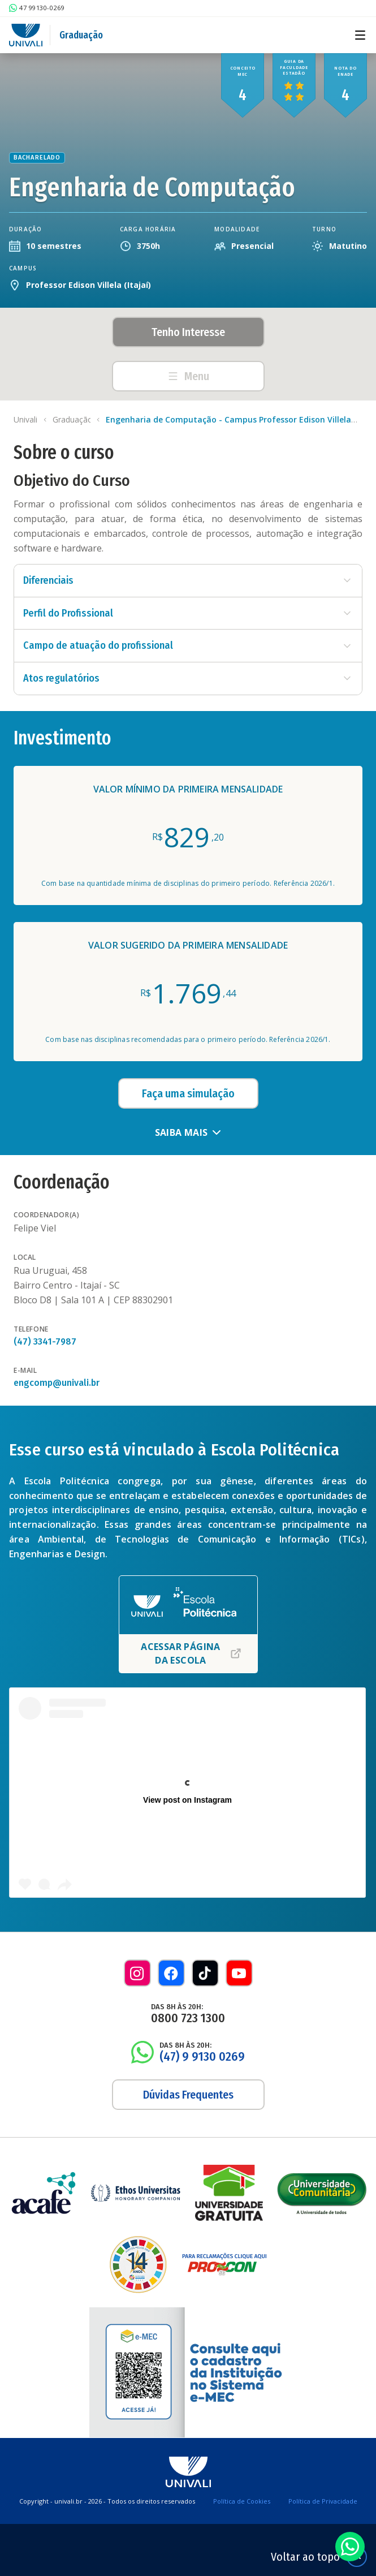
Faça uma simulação (188, 1093)
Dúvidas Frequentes (188, 2094)
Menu (188, 376)
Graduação (81, 35)
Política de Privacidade (322, 2501)
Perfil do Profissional (188, 613)
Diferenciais (188, 580)
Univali (25, 419)
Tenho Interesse (188, 332)
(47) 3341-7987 (45, 1341)
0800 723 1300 (188, 2018)
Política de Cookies (241, 2501)
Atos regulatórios (188, 678)
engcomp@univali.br (57, 1382)
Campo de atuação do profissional (188, 645)
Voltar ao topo (319, 2557)
